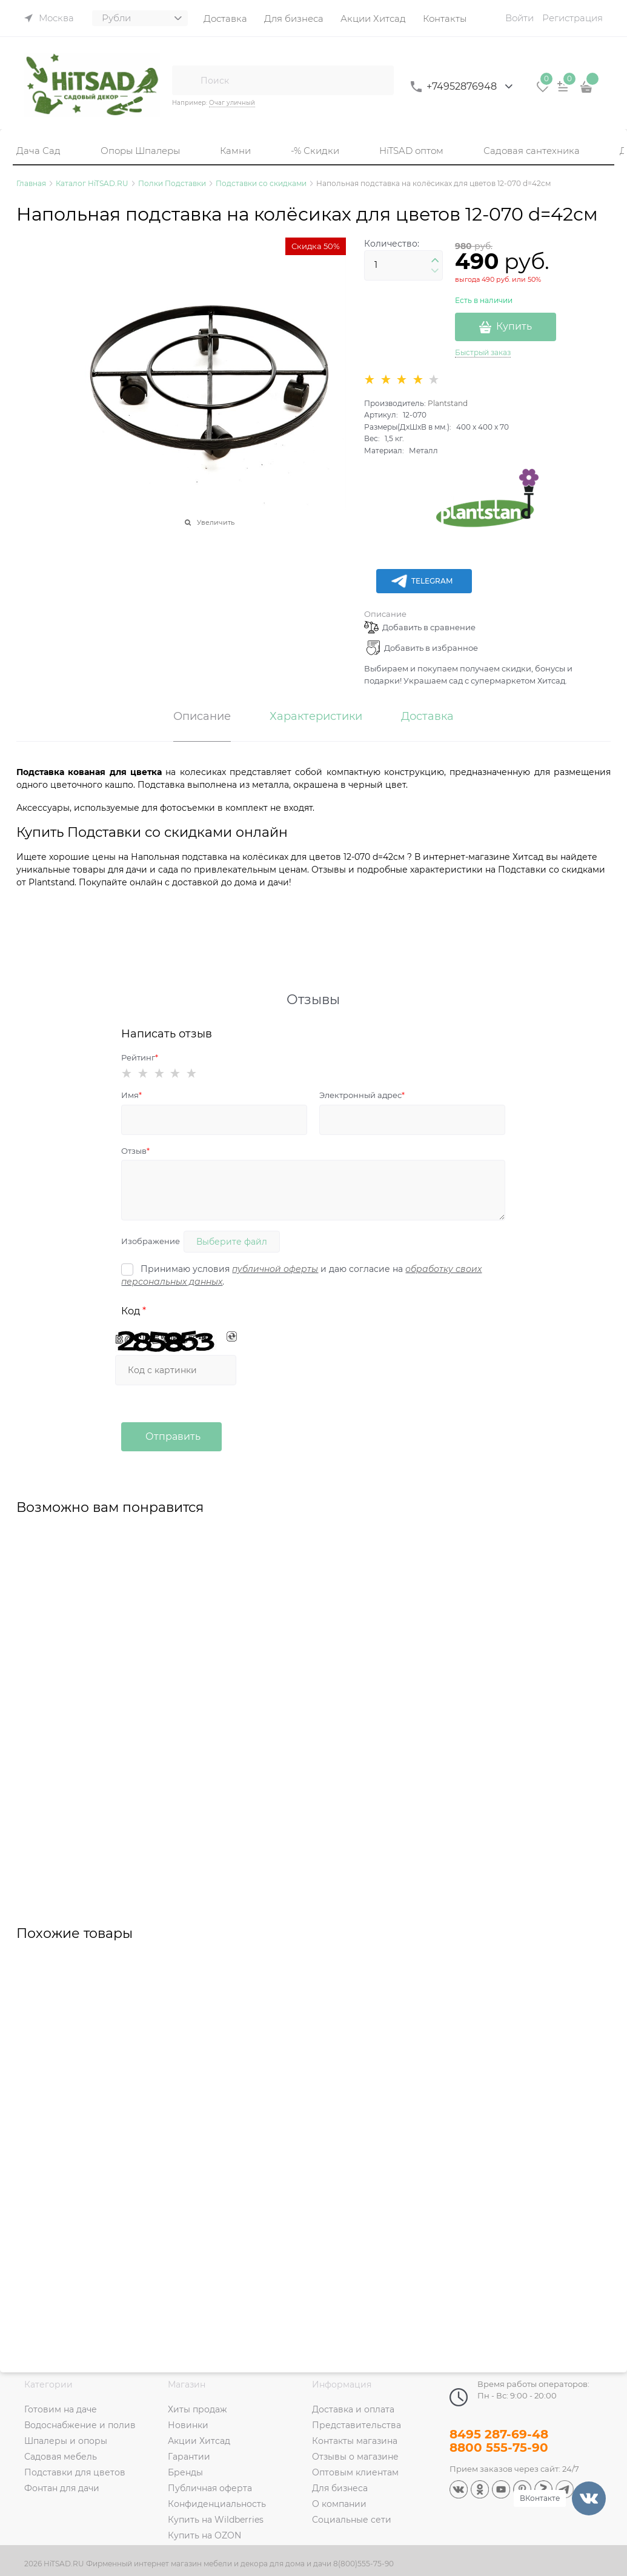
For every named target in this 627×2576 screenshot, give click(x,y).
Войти (519, 18)
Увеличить (215, 522)
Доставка (427, 717)
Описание (385, 614)
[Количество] (403, 265)
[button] (435, 260)
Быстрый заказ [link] (483, 352)
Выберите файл (231, 1241)
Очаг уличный (232, 103)
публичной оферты (275, 1268)
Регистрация (572, 18)
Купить (514, 326)
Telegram (421, 581)
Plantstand (448, 403)
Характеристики (316, 717)
